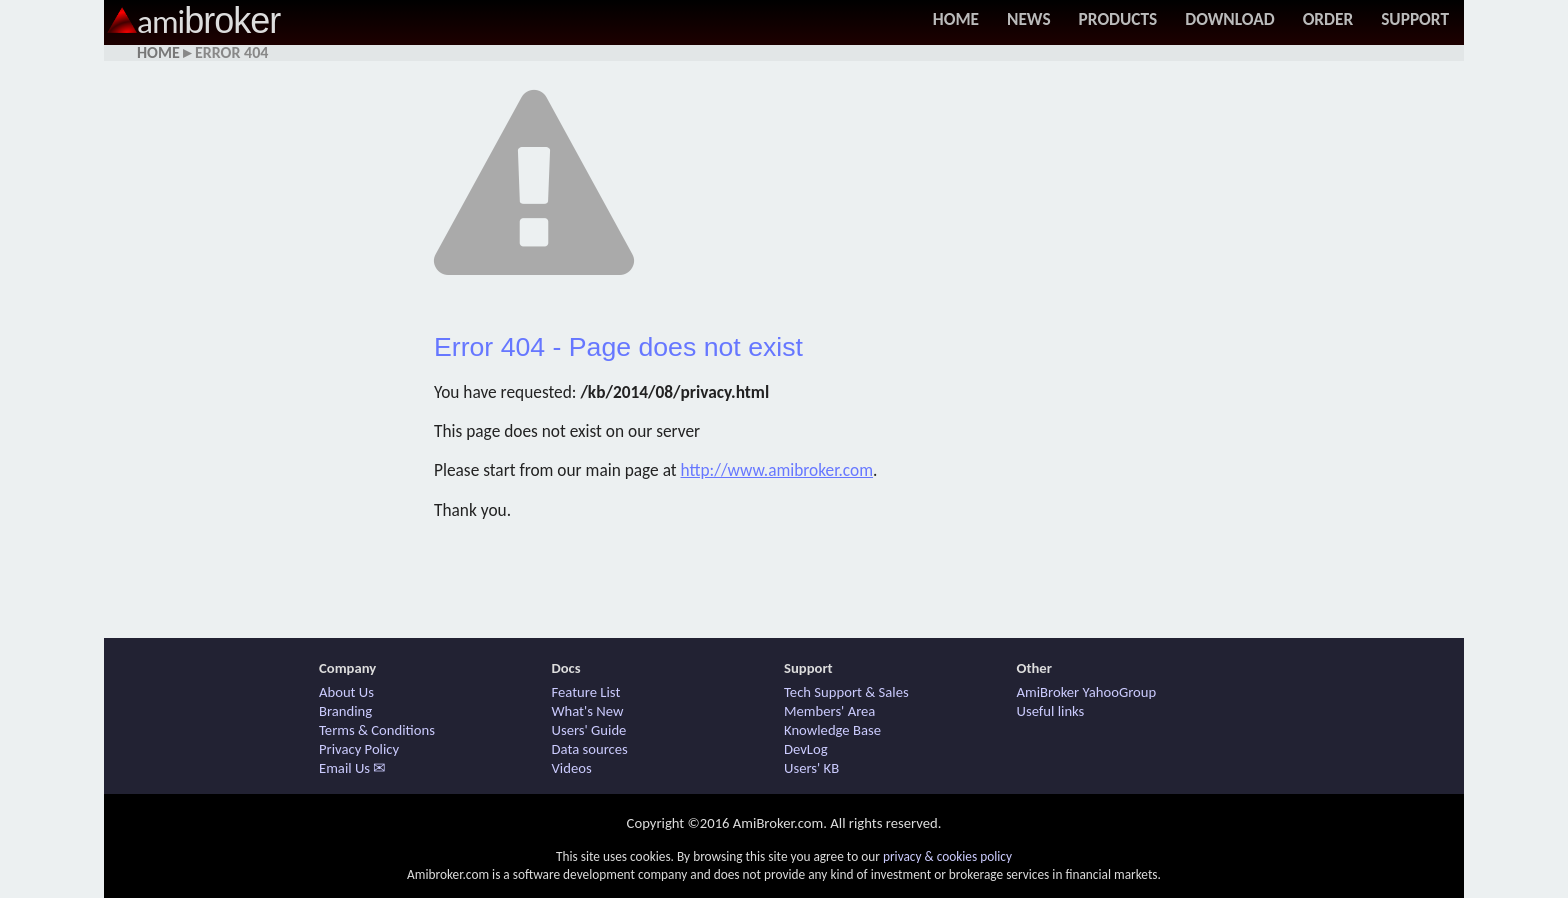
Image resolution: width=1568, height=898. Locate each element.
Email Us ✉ (352, 768)
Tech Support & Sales (846, 692)
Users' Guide (589, 730)
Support (1415, 19)
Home (956, 19)
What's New (588, 711)
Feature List (586, 692)
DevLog (806, 749)
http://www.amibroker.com (777, 470)
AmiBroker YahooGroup (1087, 692)
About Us (346, 692)
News (1029, 19)
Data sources (590, 749)
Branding (345, 711)
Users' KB (811, 768)
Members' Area (829, 711)
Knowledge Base (832, 730)
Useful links (1051, 711)
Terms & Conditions (377, 730)
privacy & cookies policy (947, 856)
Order (1328, 19)
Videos (572, 768)
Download (1229, 19)
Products (1118, 19)
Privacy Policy (359, 749)
